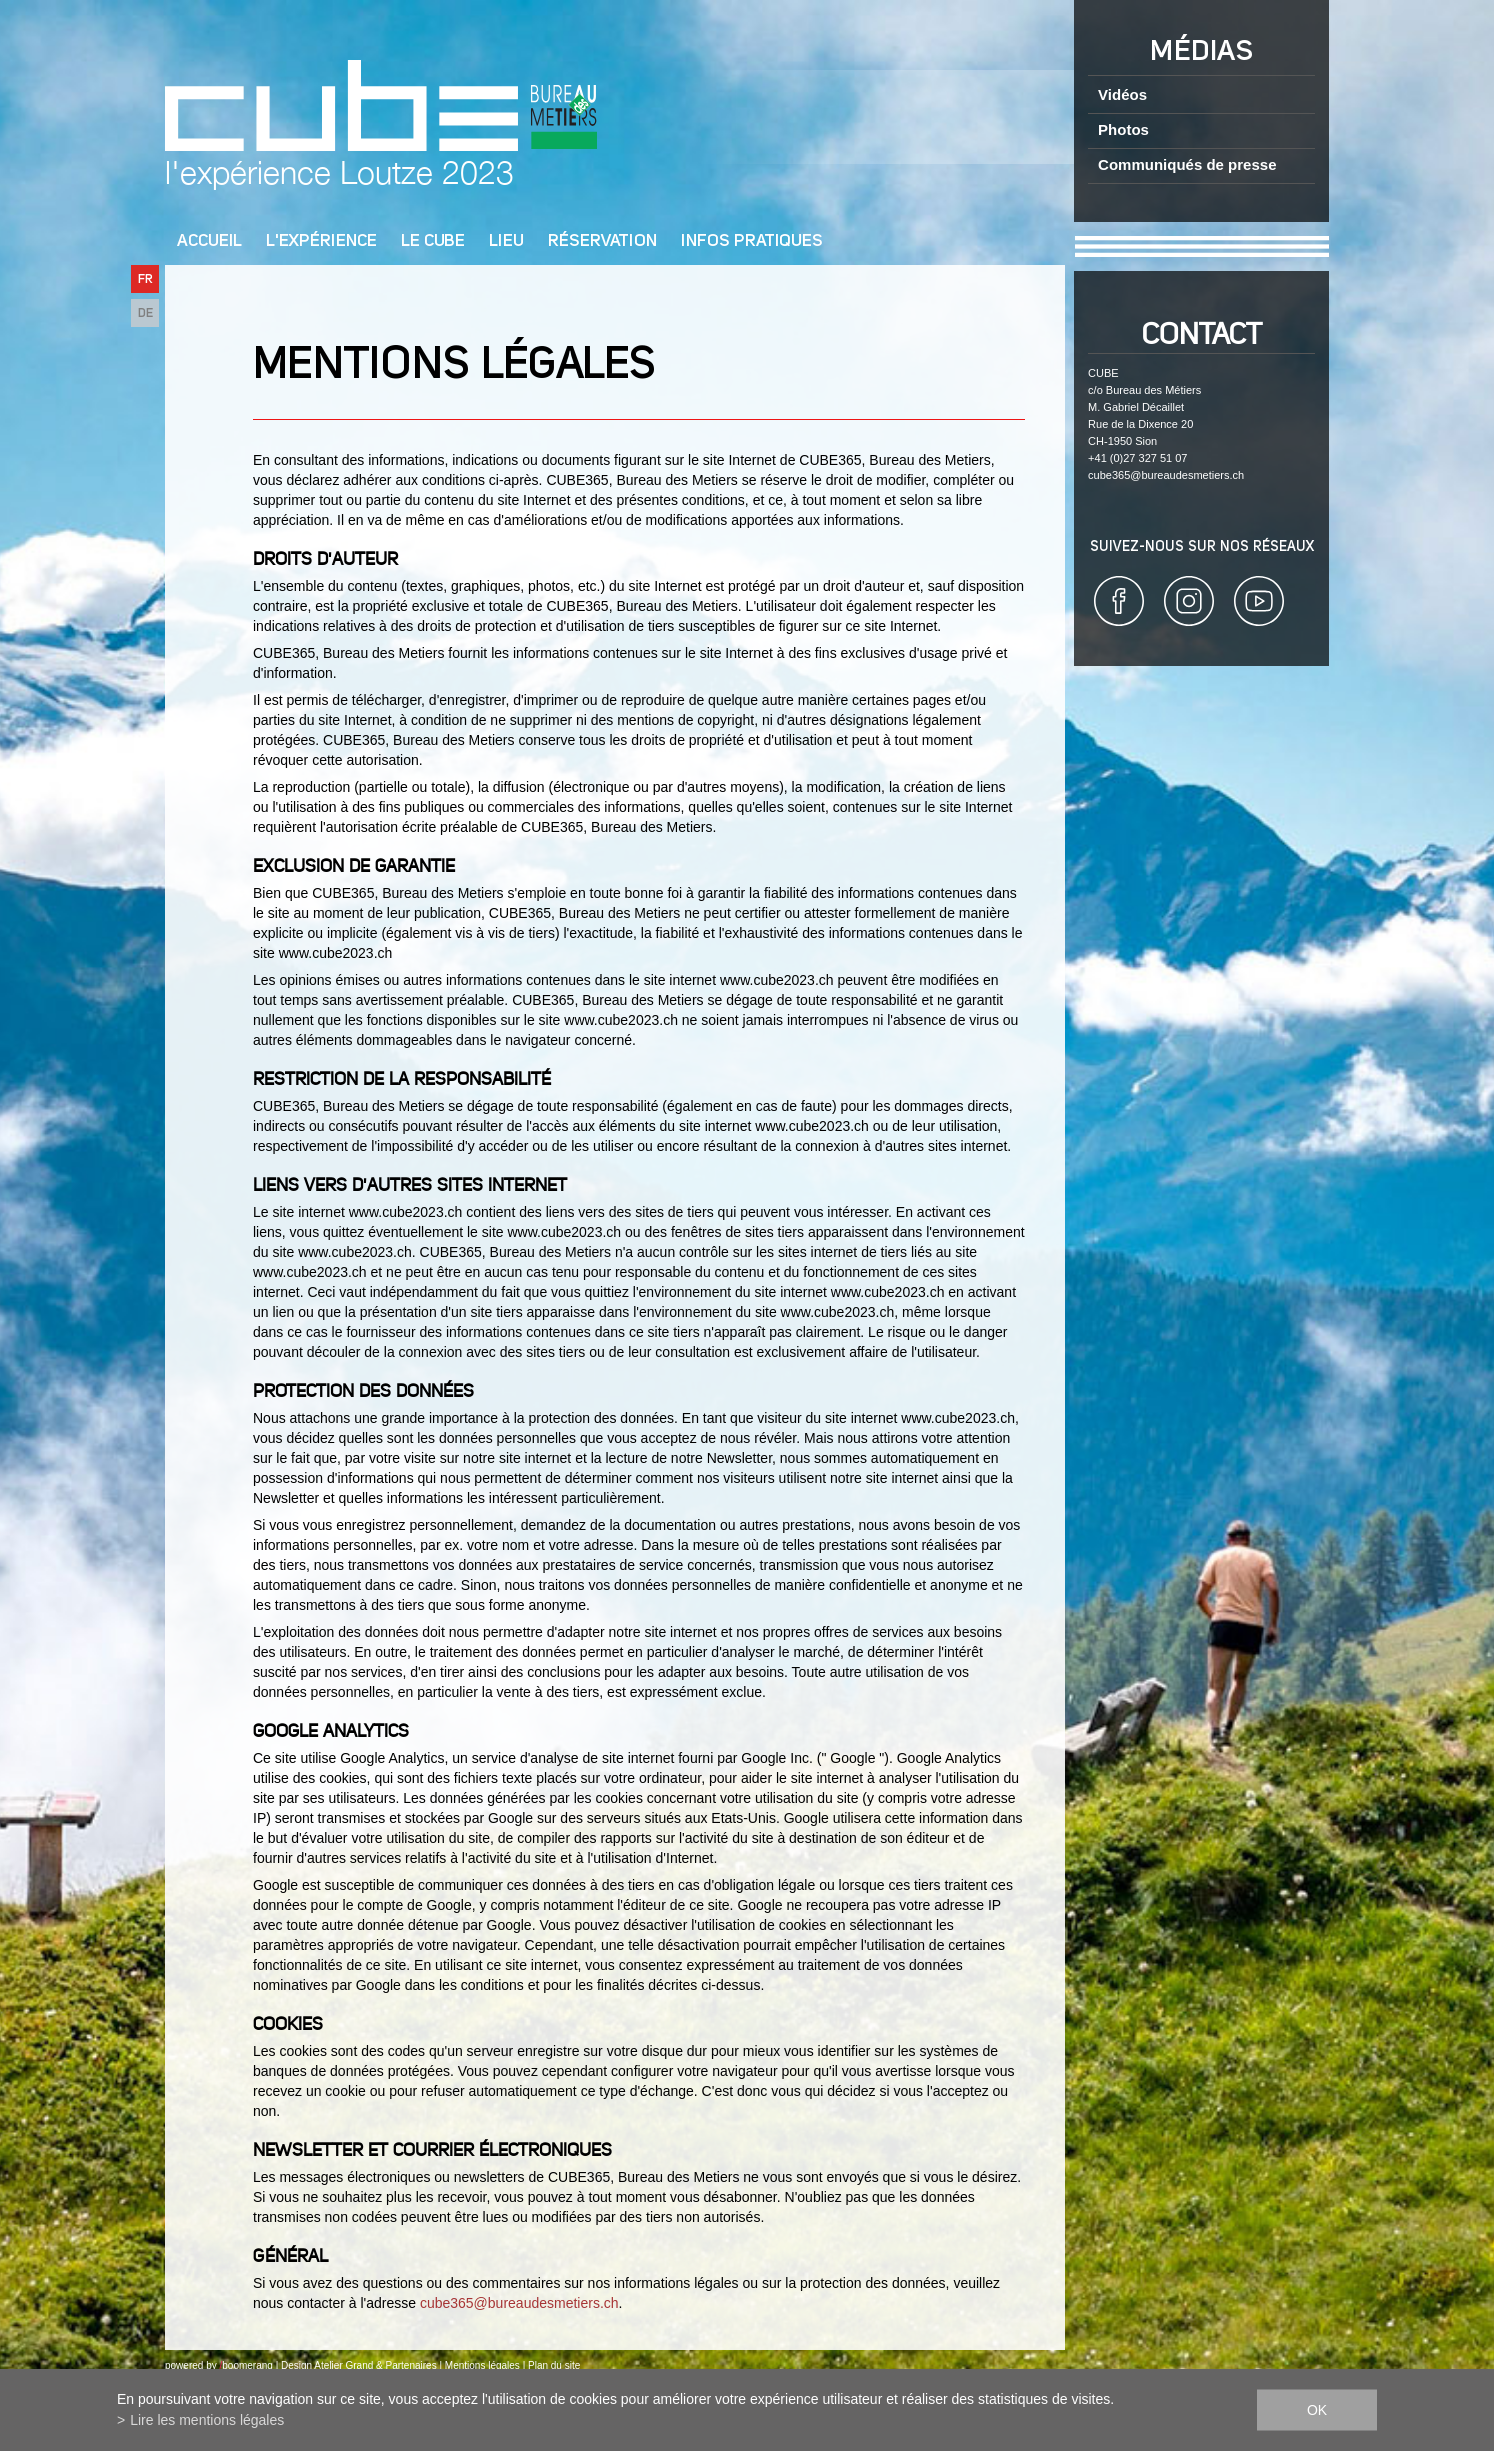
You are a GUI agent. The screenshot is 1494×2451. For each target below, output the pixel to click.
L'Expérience (321, 241)
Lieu (506, 241)
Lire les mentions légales (207, 2420)
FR (145, 279)
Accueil (209, 241)
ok (1317, 2410)
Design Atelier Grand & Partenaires (359, 2365)
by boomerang (239, 2365)
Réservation (602, 241)
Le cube (433, 241)
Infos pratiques (752, 241)
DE (145, 313)
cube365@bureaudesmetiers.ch (519, 2303)
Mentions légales (482, 2365)
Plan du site (554, 2365)
